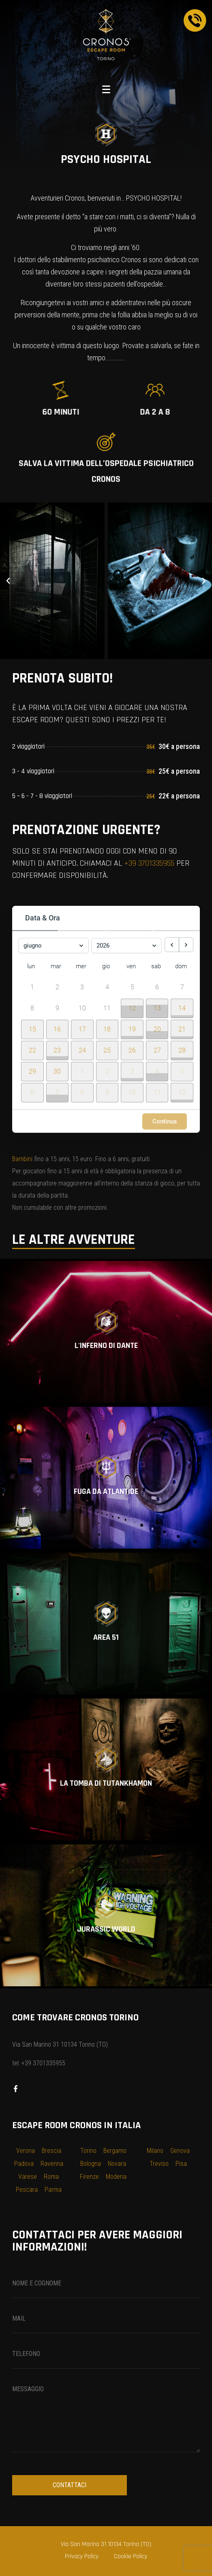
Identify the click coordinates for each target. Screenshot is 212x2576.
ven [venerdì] (131, 966)
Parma (53, 2189)
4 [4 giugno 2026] (107, 987)
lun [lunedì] (31, 966)
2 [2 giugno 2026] (57, 987)
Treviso (159, 2163)
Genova (180, 2151)
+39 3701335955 (149, 863)
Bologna (90, 2163)
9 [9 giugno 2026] (57, 1008)
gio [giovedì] (106, 966)
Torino (88, 2151)
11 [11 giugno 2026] (107, 1008)
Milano (155, 2151)
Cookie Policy (130, 2556)
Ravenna (52, 2163)
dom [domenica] (181, 966)
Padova (24, 2163)
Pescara (27, 2189)
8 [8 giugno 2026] (32, 1008)
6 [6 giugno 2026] (157, 987)
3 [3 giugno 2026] (82, 987)
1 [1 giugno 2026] (32, 987)
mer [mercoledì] (81, 966)
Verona (25, 2151)
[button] (8, 581)
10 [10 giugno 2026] (82, 1008)
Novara (117, 2163)
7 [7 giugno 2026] (182, 987)
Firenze (89, 2176)
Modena (116, 2176)
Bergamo (114, 2151)
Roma (51, 2176)
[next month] (186, 944)
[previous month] (172, 944)
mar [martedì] (56, 966)
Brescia (51, 2151)
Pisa (181, 2163)
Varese (27, 2176)
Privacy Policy (82, 2556)
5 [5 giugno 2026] (132, 987)
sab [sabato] (156, 966)
